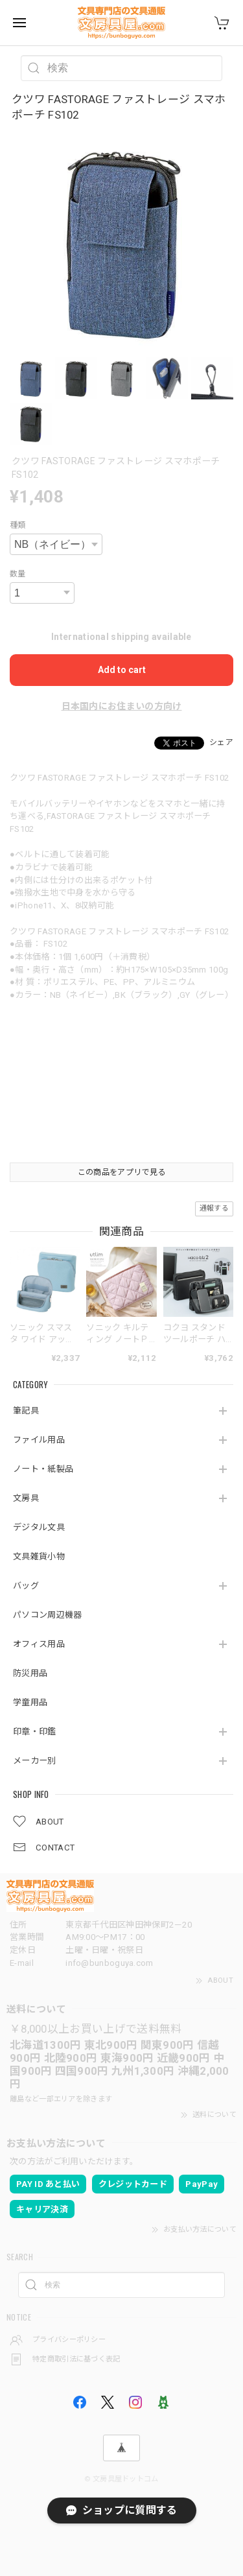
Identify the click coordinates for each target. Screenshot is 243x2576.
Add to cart (122, 670)
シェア (221, 742)
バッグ (26, 1585)
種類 (18, 525)
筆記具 (26, 1410)
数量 (18, 573)
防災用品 (30, 1673)
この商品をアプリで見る (121, 1172)
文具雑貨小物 (39, 1556)
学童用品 (30, 1702)
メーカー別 (34, 1761)
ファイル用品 (39, 1440)
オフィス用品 (39, 1644)
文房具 (26, 1498)
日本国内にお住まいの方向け (122, 706)
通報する (214, 1208)
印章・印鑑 (34, 1731)
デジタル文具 (39, 1527)
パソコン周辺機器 (47, 1615)
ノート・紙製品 (43, 1469)
